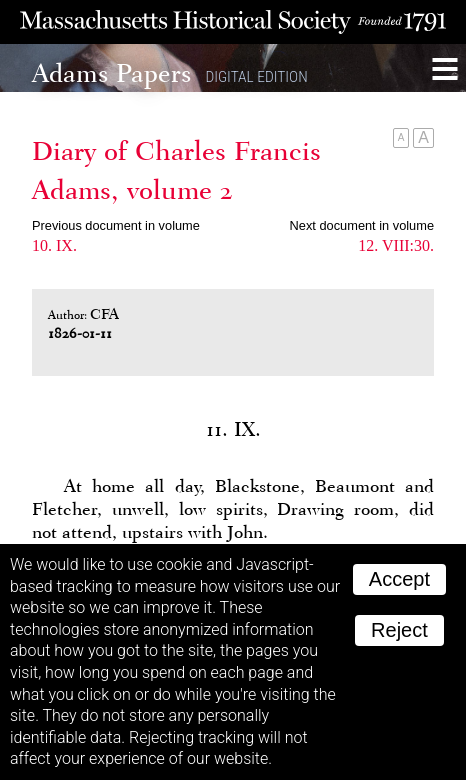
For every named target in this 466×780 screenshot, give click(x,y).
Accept (399, 579)
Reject (399, 630)
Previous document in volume (116, 225)
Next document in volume (362, 225)
